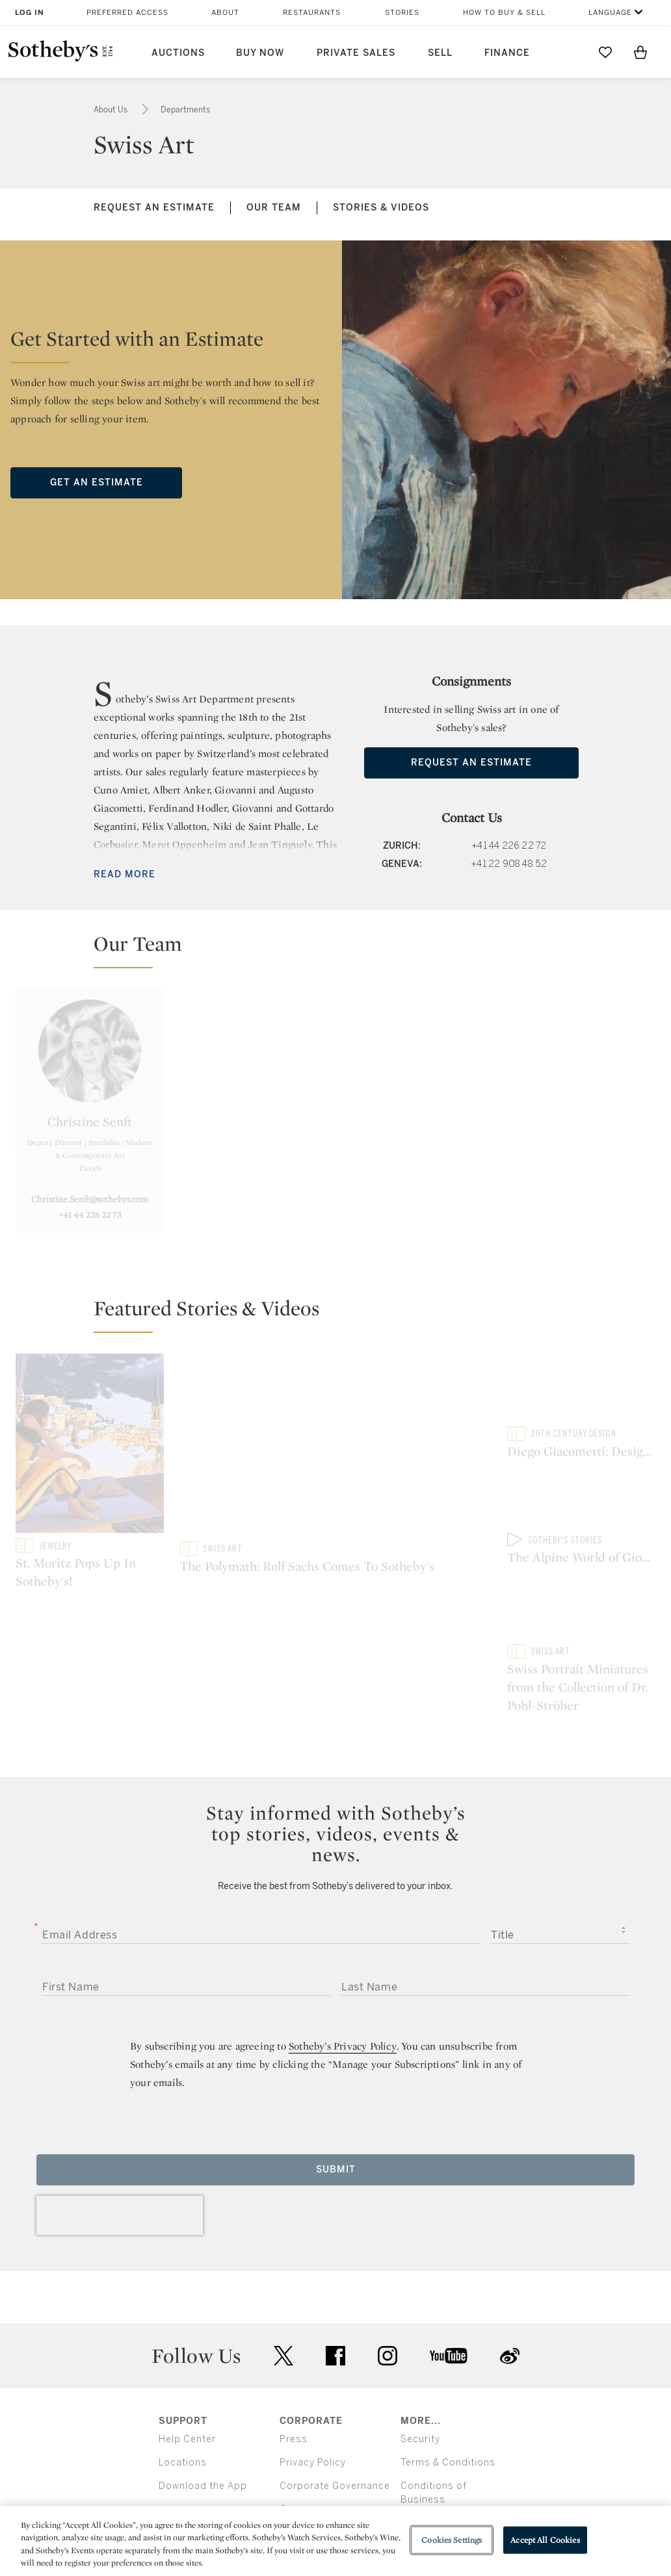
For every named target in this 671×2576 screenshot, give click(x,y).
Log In (29, 12)
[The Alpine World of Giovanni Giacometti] (581, 1501)
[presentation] (119, 2110)
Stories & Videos (381, 207)
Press (294, 2333)
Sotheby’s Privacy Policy (343, 1941)
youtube (448, 2250)
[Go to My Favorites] (605, 52)
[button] (343, 949)
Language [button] (610, 12)
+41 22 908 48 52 (509, 863)
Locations (183, 2357)
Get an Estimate (96, 482)
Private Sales (356, 52)
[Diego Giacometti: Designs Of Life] (581, 1390)
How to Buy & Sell (504, 12)
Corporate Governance (335, 2380)
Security (420, 2333)
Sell (440, 52)
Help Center (187, 2333)
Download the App (203, 2380)
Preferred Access (127, 12)
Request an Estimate (154, 207)
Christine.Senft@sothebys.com (89, 1199)
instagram (387, 2250)
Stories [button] (402, 12)
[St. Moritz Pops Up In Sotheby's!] (90, 1446)
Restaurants (312, 12)
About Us (111, 109)
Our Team (273, 207)
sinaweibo (510, 2250)
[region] (335, 2541)
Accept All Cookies (544, 2539)
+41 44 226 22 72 (508, 845)
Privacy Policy (313, 2357)
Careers (299, 2404)
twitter (283, 2250)
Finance (507, 52)
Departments (185, 109)
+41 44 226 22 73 (90, 1214)
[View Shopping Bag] (640, 52)
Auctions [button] (178, 52)
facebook (335, 2250)
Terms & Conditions (448, 2357)
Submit (336, 2064)
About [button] (225, 12)
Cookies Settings (451, 2539)
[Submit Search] (570, 51)
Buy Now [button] (260, 52)
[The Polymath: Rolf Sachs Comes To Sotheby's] (335, 1447)
